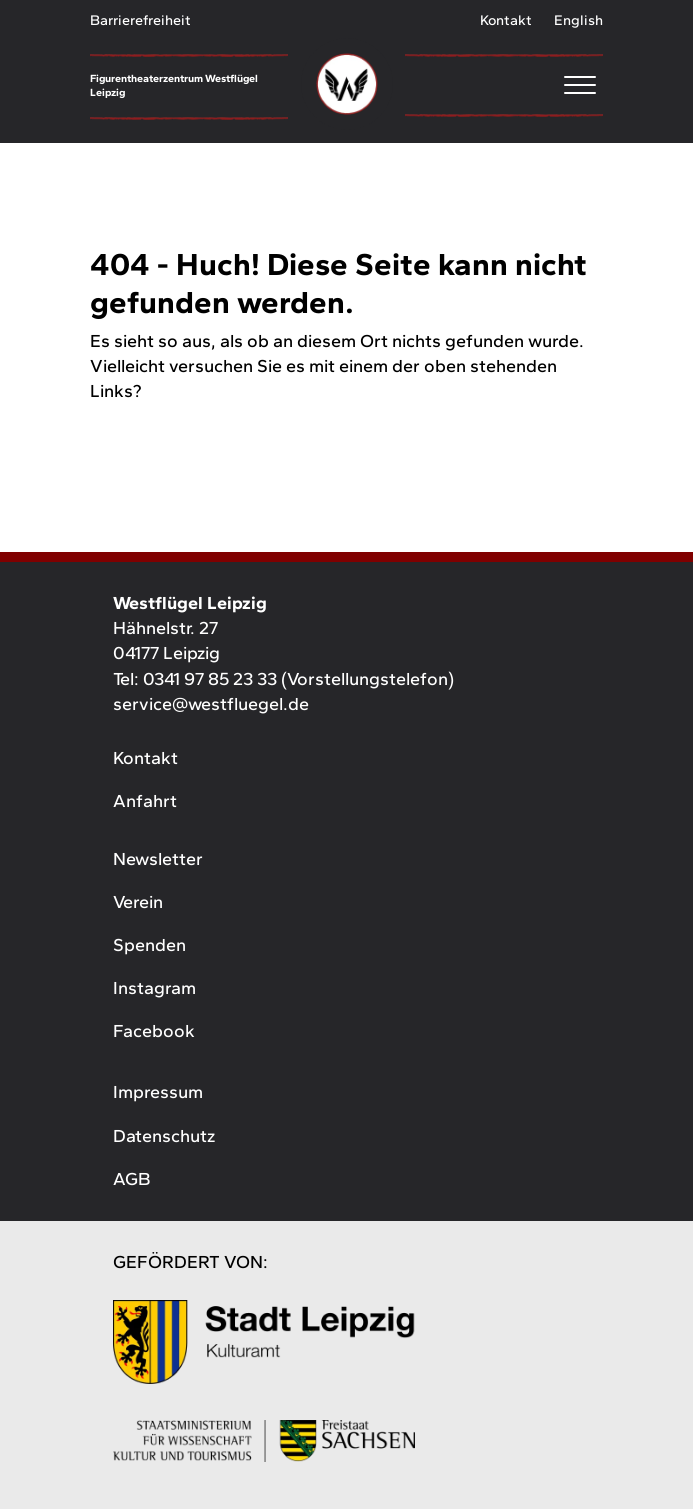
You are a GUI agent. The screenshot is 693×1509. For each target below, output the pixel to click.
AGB (131, 1179)
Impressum (158, 1092)
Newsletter (158, 859)
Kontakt (506, 20)
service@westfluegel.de (211, 704)
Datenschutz (164, 1136)
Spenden (149, 945)
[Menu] (504, 84)
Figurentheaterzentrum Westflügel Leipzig (174, 85)
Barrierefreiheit (140, 20)
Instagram (154, 988)
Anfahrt (145, 801)
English (578, 20)
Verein (138, 902)
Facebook (154, 1031)
